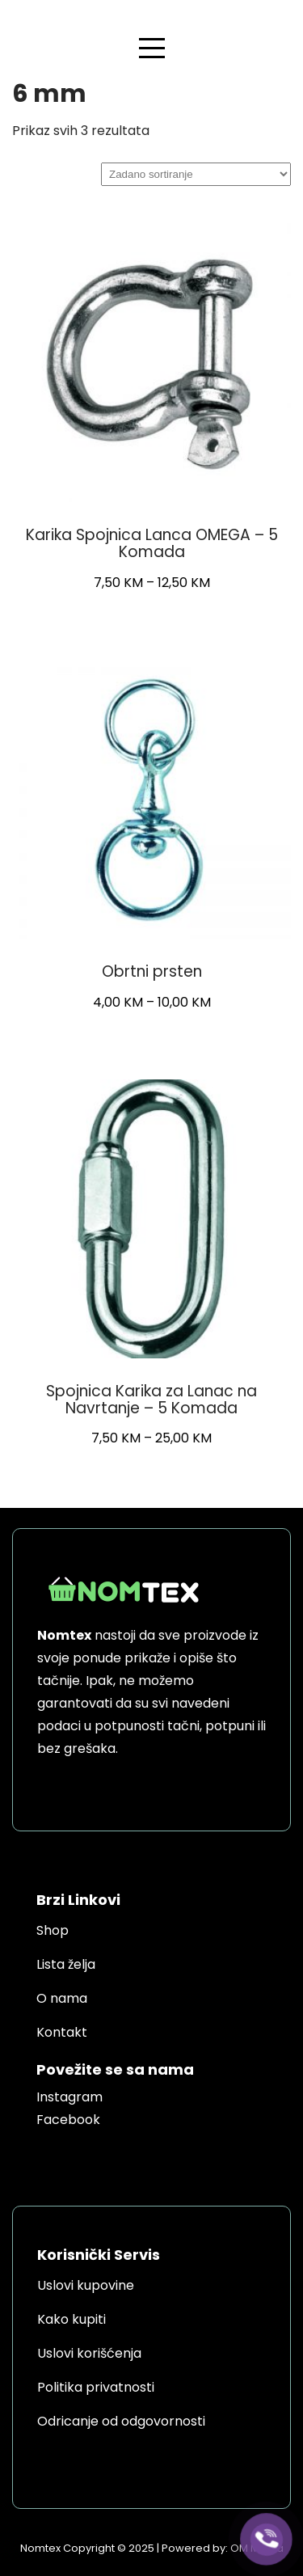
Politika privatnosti (95, 2387)
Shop (52, 1930)
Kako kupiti (71, 2319)
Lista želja (65, 1964)
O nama (61, 1998)
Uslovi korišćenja (89, 2353)
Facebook (68, 2119)
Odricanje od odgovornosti (121, 2421)
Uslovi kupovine (85, 2285)
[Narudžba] (196, 174)
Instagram (69, 2097)
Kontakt (61, 2032)
